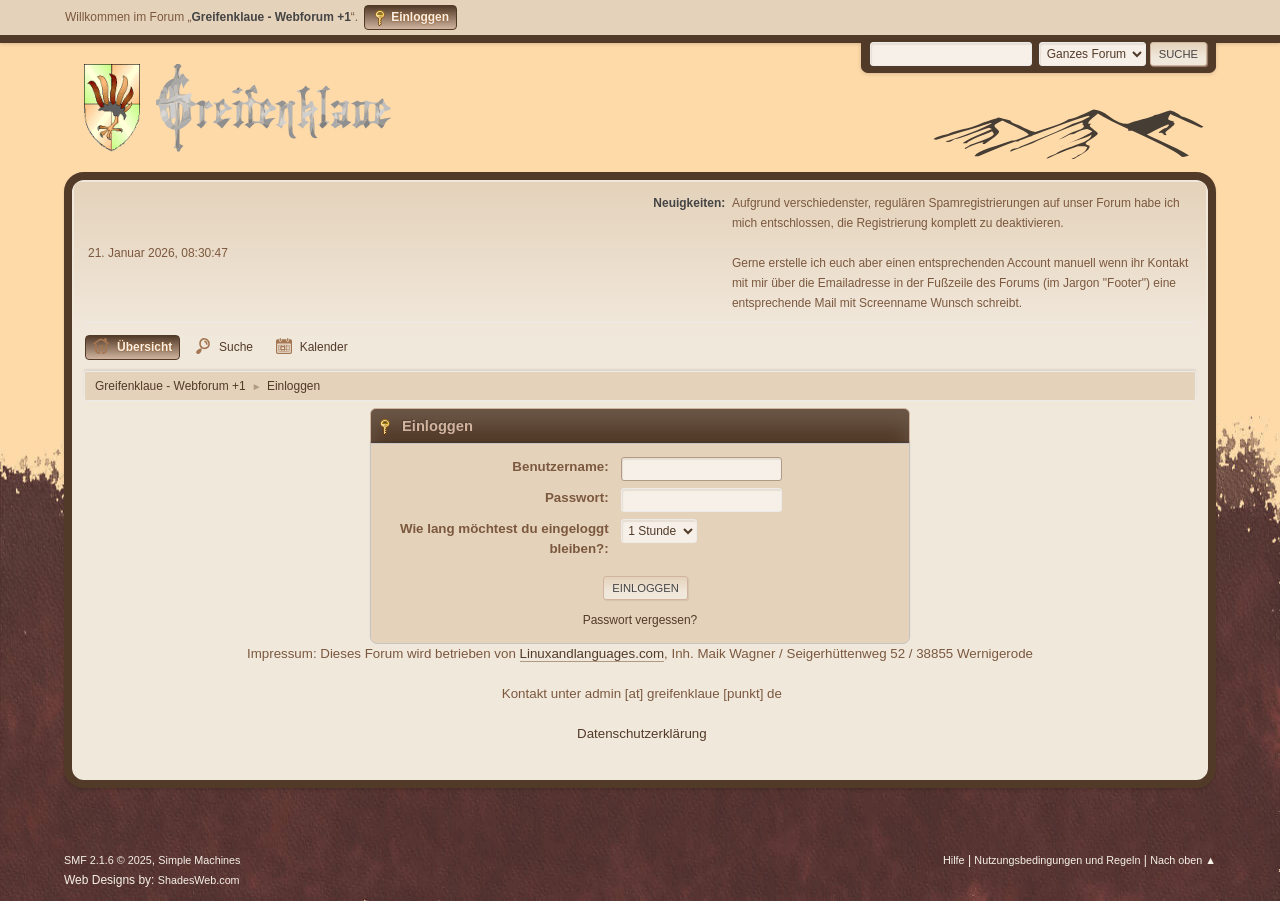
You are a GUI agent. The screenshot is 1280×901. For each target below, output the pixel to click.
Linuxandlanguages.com (592, 653)
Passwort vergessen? (640, 620)
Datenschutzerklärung (642, 733)
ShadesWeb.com (199, 880)
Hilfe (954, 860)
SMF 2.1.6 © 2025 (108, 860)
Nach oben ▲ (1183, 860)
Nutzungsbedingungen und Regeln (1057, 860)
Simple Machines (199, 860)
